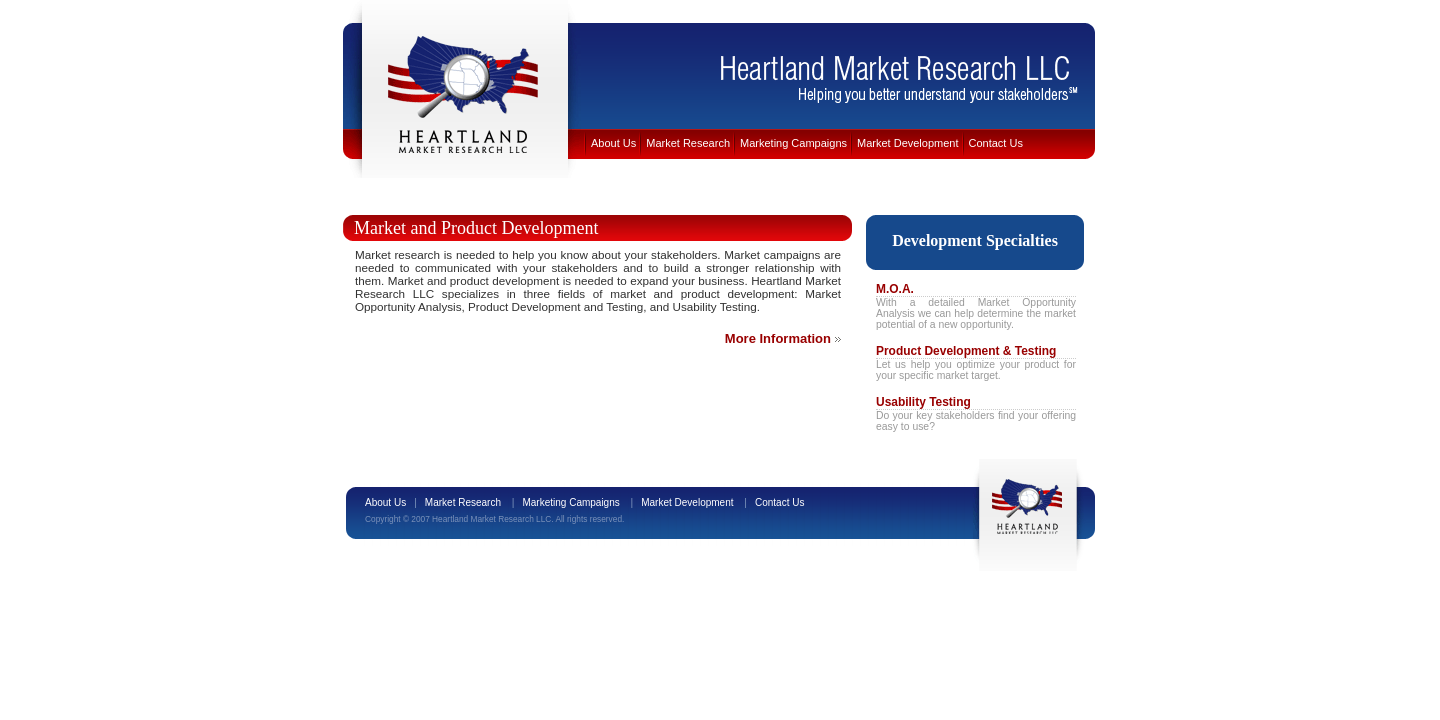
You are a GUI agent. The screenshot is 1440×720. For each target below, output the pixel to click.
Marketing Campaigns (793, 143)
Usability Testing (923, 402)
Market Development (908, 143)
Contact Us (996, 143)
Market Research (688, 143)
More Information (778, 338)
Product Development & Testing (966, 351)
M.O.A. (895, 289)
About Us (613, 143)
